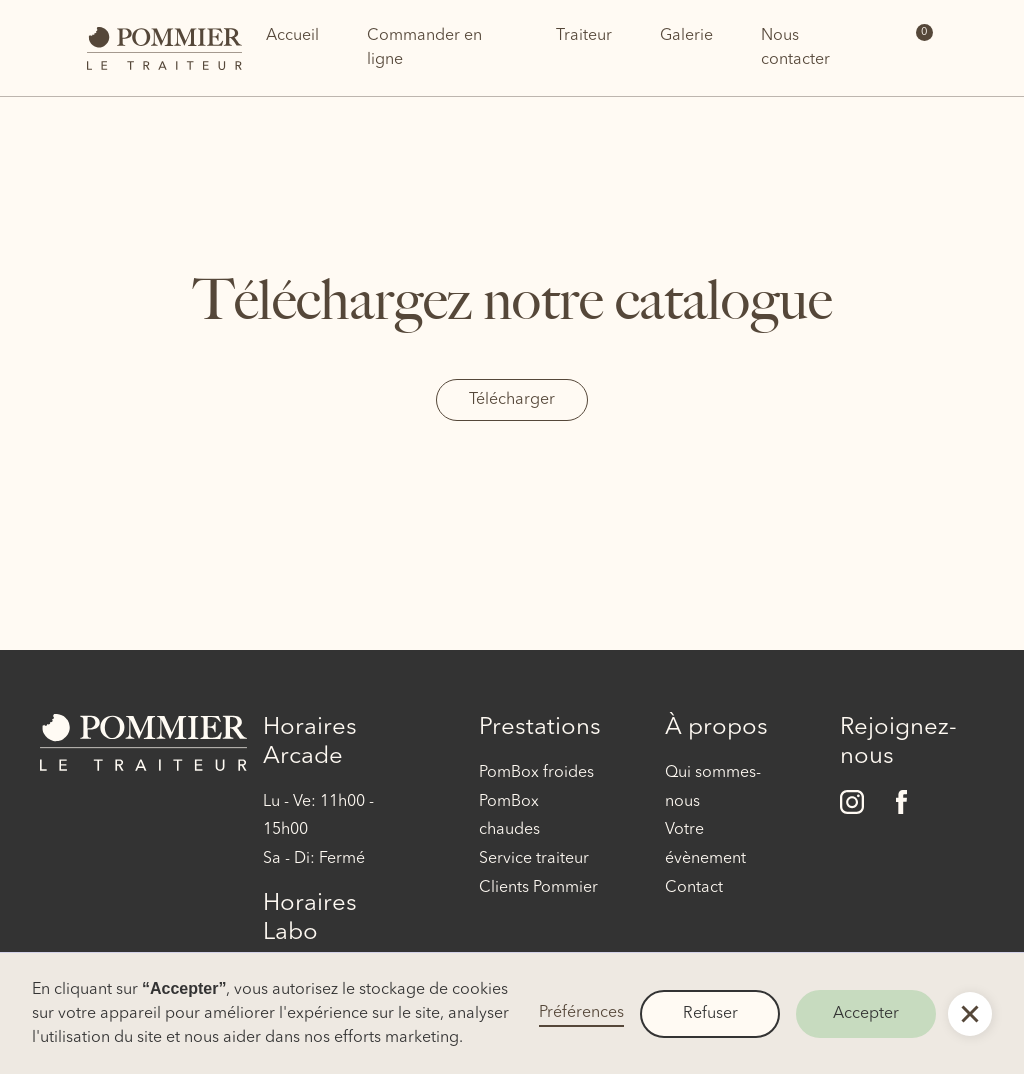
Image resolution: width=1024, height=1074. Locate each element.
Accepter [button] (866, 1014)
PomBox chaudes (509, 816)
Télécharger (512, 400)
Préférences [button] (581, 1013)
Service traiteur (534, 859)
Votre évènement (705, 844)
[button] (970, 1014)
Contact (694, 888)
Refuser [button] (710, 1014)
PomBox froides (536, 773)
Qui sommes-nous (713, 787)
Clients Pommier (538, 888)
